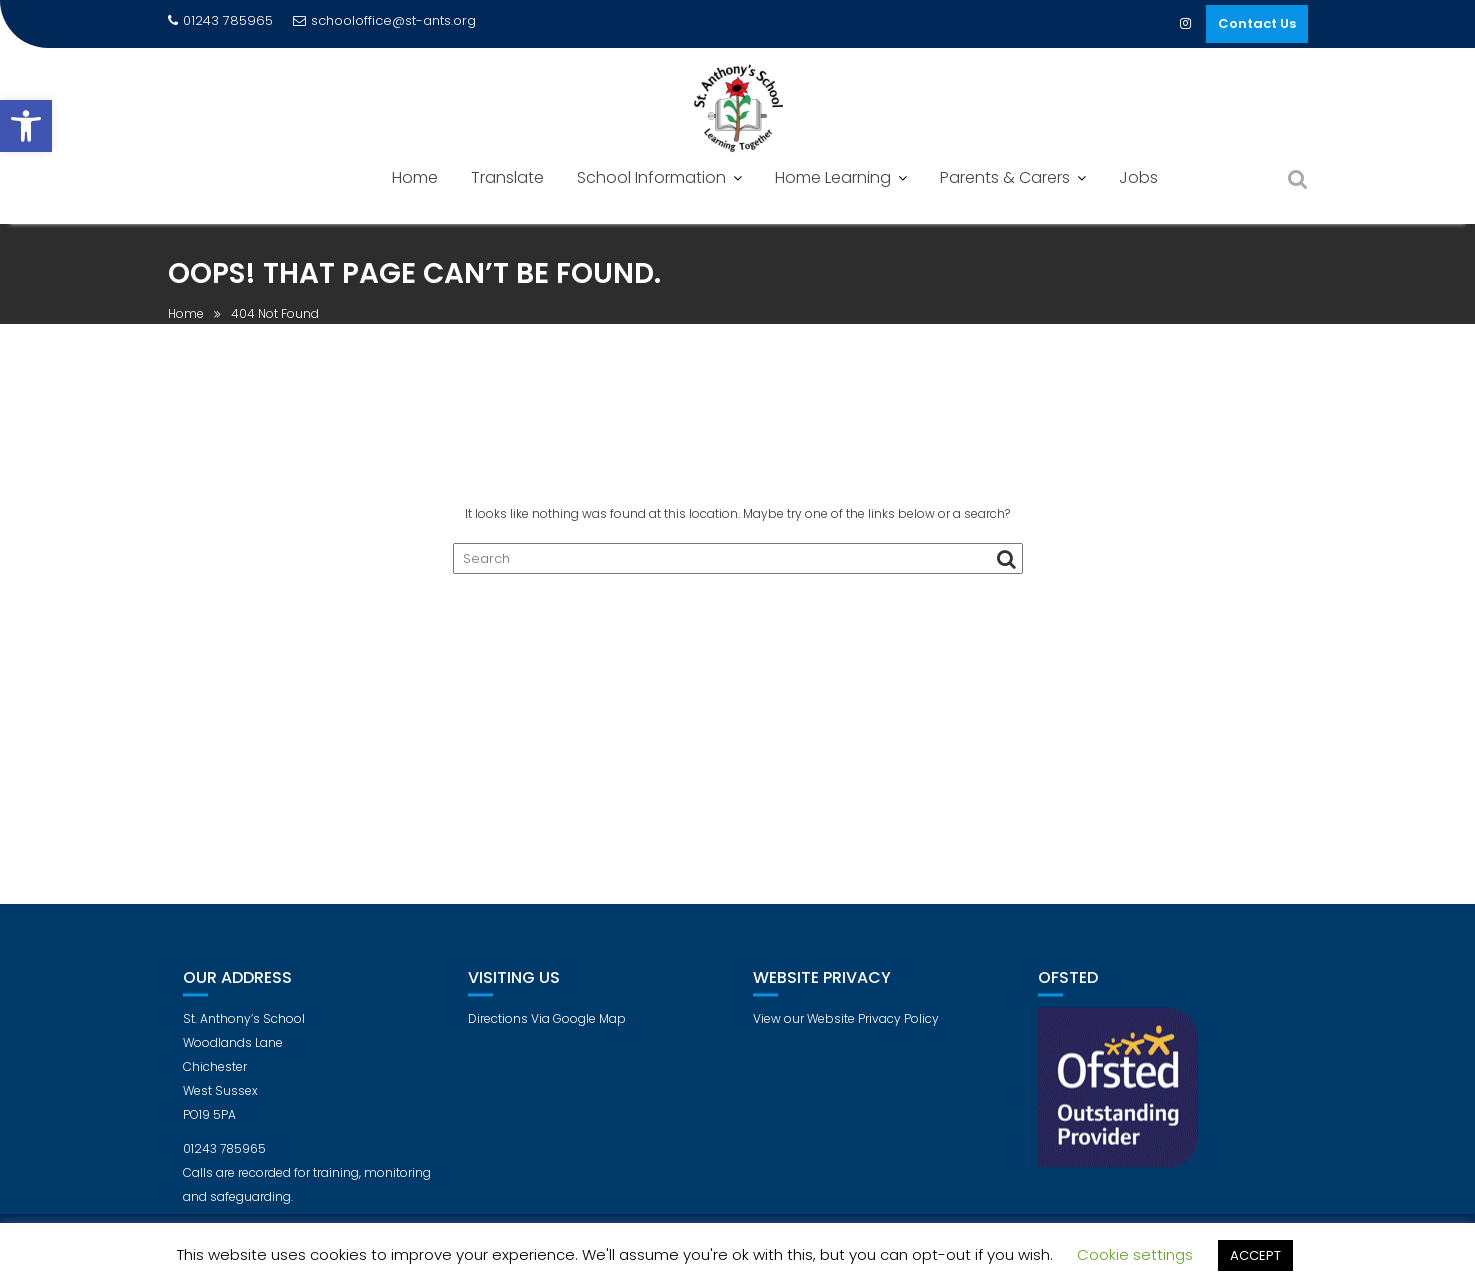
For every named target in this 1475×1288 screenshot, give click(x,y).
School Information (651, 177)
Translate (507, 177)
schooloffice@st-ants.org (384, 20)
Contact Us (1257, 23)
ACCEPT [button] (1255, 1255)
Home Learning (833, 177)
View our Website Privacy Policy (846, 1029)
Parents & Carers (1005, 177)
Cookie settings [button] (1135, 1254)
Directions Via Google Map (547, 1029)
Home (415, 177)
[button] (26, 126)
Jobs (1138, 177)
